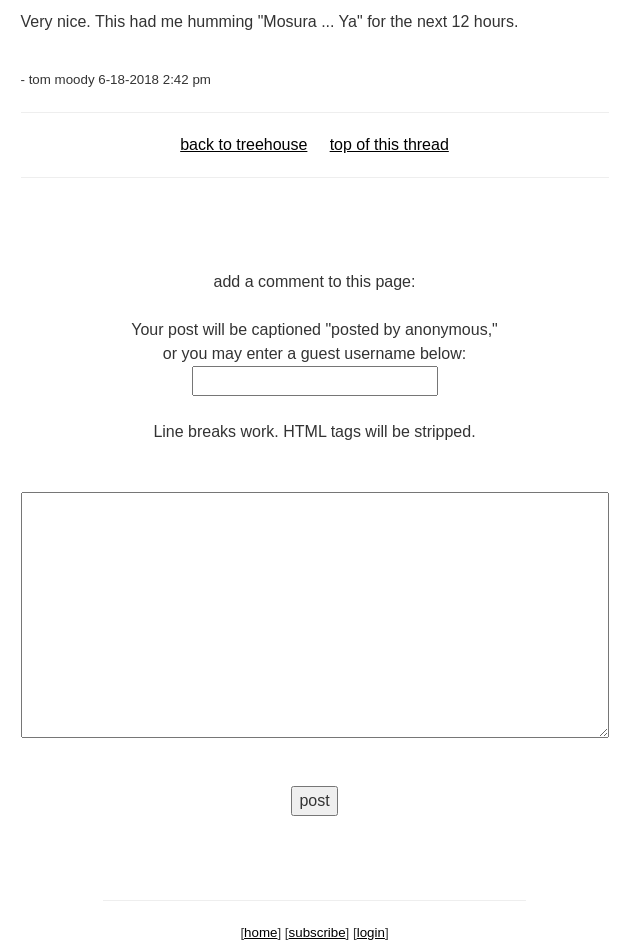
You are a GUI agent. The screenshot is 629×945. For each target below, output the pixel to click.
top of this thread (389, 144)
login (371, 932)
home (260, 932)
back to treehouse (243, 144)
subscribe (317, 932)
